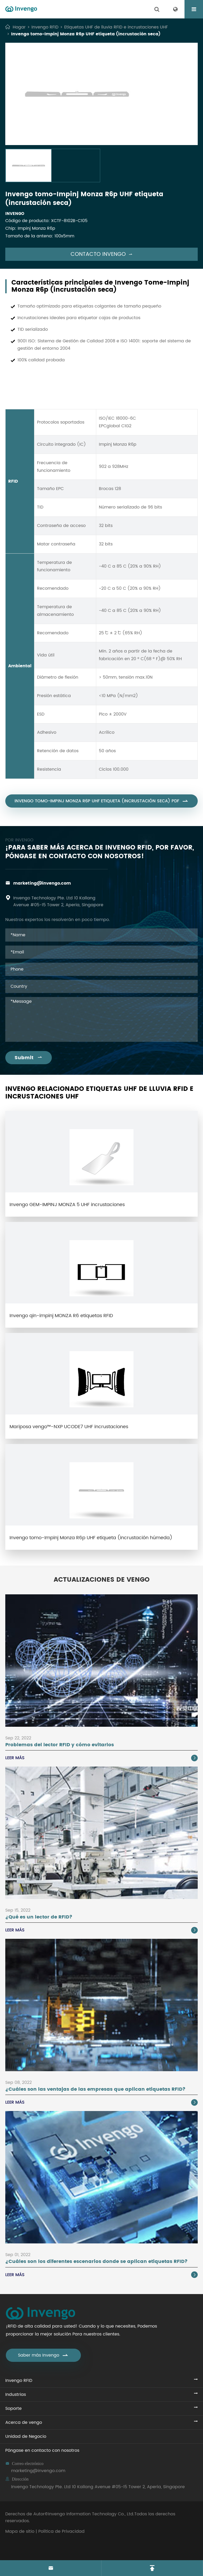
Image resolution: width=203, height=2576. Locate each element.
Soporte (13, 2408)
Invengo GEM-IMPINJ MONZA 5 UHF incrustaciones (67, 1204)
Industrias (15, 2394)
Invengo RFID (44, 27)
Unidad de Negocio (25, 2436)
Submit (29, 1058)
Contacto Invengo (102, 254)
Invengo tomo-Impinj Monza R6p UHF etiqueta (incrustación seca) (85, 34)
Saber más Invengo (43, 2355)
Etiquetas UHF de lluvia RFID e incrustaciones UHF (116, 27)
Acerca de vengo (23, 2422)
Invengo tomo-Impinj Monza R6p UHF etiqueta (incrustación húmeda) (91, 1538)
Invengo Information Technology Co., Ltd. (91, 2514)
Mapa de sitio (19, 2531)
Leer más (101, 1757)
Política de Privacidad (61, 2531)
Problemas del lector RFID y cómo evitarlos (59, 1745)
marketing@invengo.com (42, 883)
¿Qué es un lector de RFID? (38, 1917)
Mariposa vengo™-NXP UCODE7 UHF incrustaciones (69, 1427)
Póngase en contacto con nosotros (42, 2450)
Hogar (19, 27)
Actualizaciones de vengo (102, 1580)
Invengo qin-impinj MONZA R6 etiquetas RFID (61, 1316)
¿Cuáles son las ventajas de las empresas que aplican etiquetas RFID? (95, 2089)
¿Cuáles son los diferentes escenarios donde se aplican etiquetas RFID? (96, 2261)
